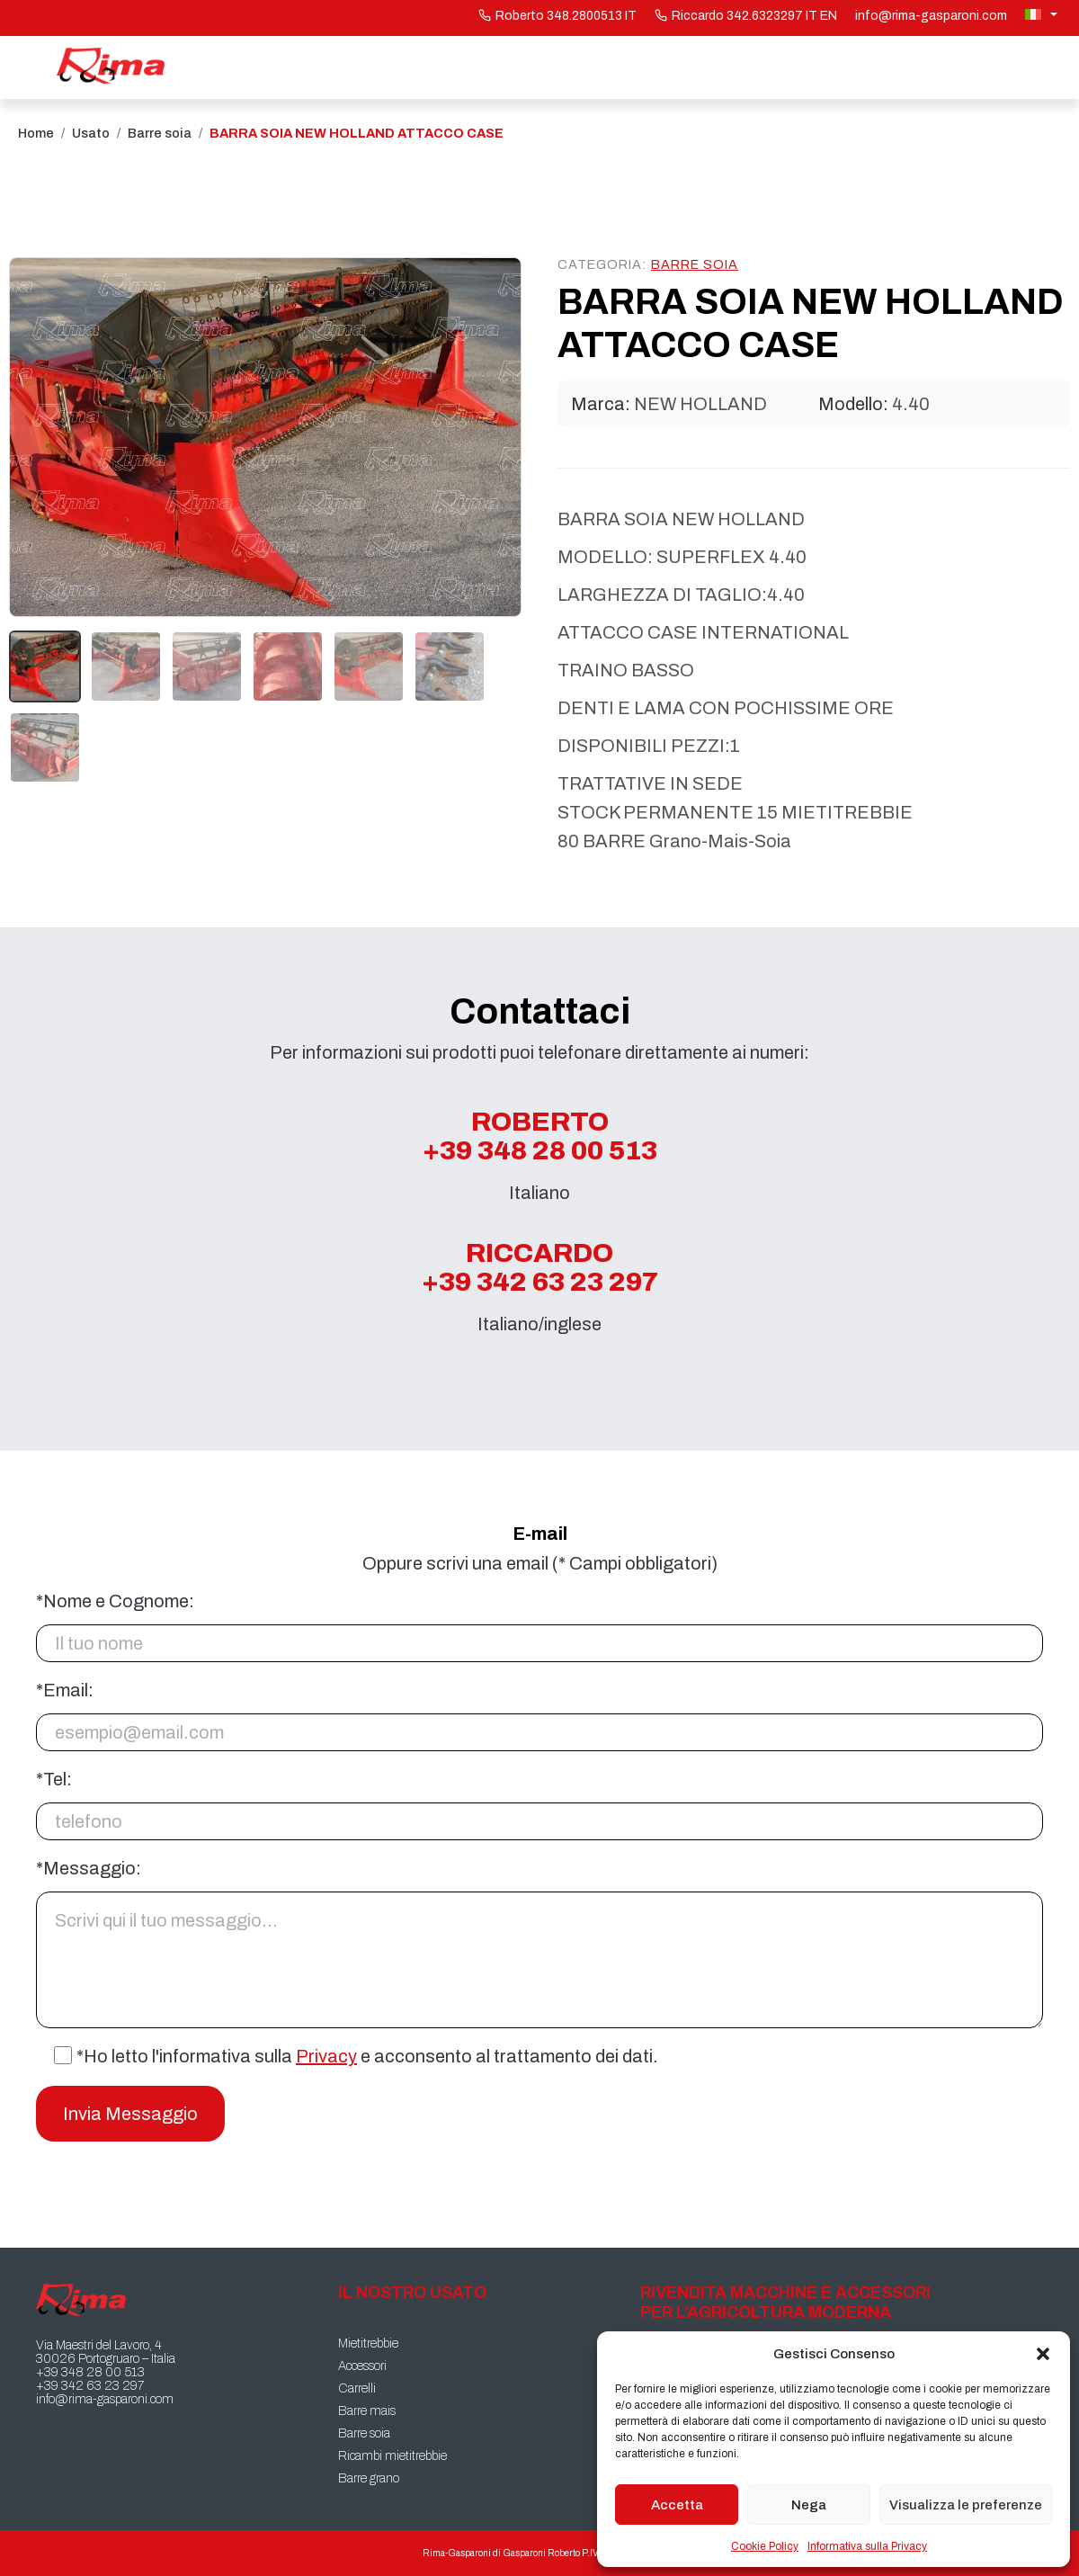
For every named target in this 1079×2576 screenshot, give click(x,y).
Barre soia (160, 133)
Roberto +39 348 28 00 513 (540, 1136)
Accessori (362, 2366)
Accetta (677, 2505)
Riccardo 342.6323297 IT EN (746, 15)
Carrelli (357, 2388)
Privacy (326, 2056)
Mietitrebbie (368, 2343)
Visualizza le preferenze (965, 2505)
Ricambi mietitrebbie (392, 2456)
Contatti (977, 67)
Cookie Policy (764, 2546)
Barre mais (367, 2411)
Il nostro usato (421, 67)
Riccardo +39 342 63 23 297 (540, 1267)
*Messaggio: (88, 1868)
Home (254, 67)
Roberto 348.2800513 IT (557, 15)
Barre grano (368, 2478)
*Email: (65, 1690)
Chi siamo (825, 67)
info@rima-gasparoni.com (931, 15)
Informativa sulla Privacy (867, 2546)
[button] (1043, 2354)
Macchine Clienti (639, 67)
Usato (91, 133)
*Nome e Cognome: (115, 1601)
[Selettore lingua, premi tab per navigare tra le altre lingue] (1043, 14)
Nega (808, 2505)
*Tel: (54, 1779)
